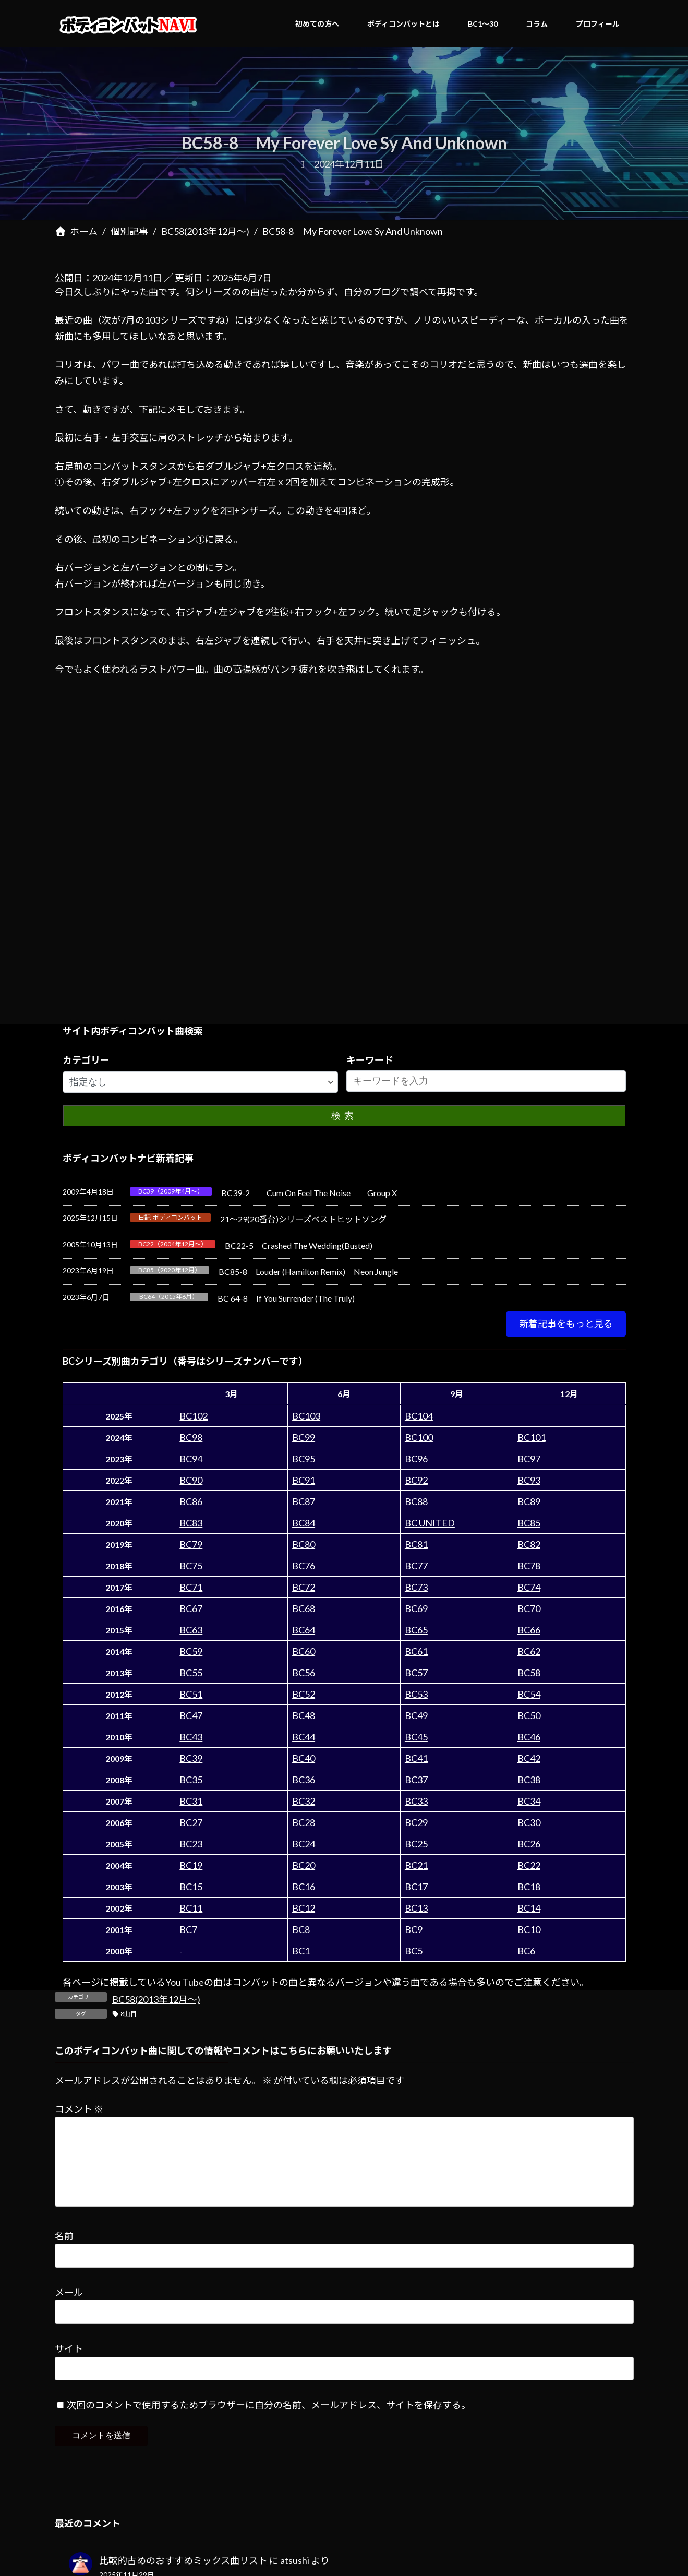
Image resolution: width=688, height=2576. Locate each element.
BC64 (303, 1630)
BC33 (416, 1801)
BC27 (190, 1822)
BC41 (416, 1758)
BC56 (303, 1672)
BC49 (416, 1715)
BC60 (303, 1651)
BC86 (190, 1501)
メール (69, 2309)
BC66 (528, 1630)
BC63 (190, 1630)
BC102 (193, 1416)
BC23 (190, 1844)
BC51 (190, 1694)
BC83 (190, 1523)
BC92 (416, 1480)
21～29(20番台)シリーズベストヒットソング (303, 1219)
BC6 (526, 1951)
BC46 (528, 1737)
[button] (566, 1324)
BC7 (188, 1929)
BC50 (528, 1715)
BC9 (414, 1929)
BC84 (303, 1523)
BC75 (190, 1565)
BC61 (416, 1651)
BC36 (303, 1779)
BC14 (528, 1908)
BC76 (303, 1565)
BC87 (303, 1501)
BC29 (416, 1822)
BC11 (190, 1908)
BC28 (303, 1822)
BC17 (416, 1886)
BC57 (416, 1672)
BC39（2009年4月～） (170, 1191)
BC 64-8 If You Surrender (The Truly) (286, 1298)
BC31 (190, 1801)
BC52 (303, 1694)
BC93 (528, 1480)
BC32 (303, 1801)
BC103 (306, 1416)
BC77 (416, 1565)
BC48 (303, 1715)
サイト (69, 2365)
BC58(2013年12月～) (156, 1999)
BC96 (416, 1458)
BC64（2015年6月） (168, 1297)
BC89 (528, 1501)
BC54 (528, 1694)
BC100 (419, 1437)
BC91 (303, 1480)
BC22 (528, 1865)
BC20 (303, 1865)
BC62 (528, 1651)
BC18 (528, 1886)
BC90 (190, 1480)
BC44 (303, 1737)
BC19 (190, 1865)
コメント (79, 2109)
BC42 (528, 1758)
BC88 (416, 1501)
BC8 (301, 1929)
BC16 (303, 1886)
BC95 (303, 1458)
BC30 (528, 1822)
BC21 (416, 1865)
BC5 (414, 1951)
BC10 (528, 1929)
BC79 (190, 1544)
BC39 (190, 1758)
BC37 (416, 1779)
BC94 (190, 1458)
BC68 (303, 1608)
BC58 (528, 1672)
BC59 (190, 1651)
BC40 (303, 1758)
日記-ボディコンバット (170, 1217)
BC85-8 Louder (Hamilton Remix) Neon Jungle (308, 1272)
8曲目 (128, 2014)
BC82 (528, 1544)
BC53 (416, 1694)
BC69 (416, 1608)
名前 (64, 2252)
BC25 (416, 1844)
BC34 (528, 1801)
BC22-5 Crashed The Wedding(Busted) (298, 1245)
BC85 (528, 1523)
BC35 (190, 1779)
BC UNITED (430, 1523)
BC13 (416, 1908)
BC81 (416, 1544)
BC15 (190, 1886)
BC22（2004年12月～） (172, 1244)
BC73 (416, 1587)
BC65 (416, 1630)
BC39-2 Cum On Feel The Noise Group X (309, 1193)
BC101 (531, 1437)
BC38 (528, 1779)
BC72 (303, 1587)
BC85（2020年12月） (169, 1270)
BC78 (528, 1565)
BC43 (190, 1737)
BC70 (528, 1608)
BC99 (303, 1437)
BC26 (528, 1844)
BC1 (301, 1951)
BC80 (303, 1544)
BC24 (303, 1844)
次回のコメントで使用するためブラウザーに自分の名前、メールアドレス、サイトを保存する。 (268, 2421)
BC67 (190, 1608)
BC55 (190, 1672)
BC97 (528, 1458)
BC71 (190, 1587)
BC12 (303, 1908)
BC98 (190, 1437)
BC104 (419, 1416)
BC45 (416, 1737)
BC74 (528, 1587)
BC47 (190, 1715)
